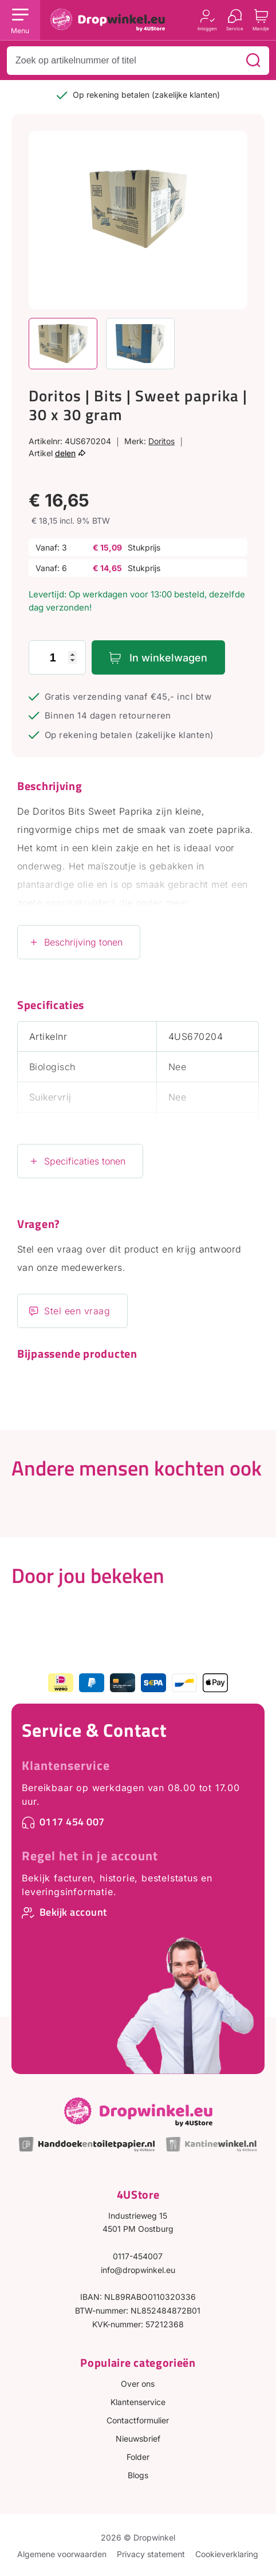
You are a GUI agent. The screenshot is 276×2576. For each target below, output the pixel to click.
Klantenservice (66, 1765)
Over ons (138, 2383)
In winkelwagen (168, 658)
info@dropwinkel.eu (138, 2270)
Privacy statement (151, 2554)
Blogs (138, 2475)
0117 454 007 (72, 1821)
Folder (138, 2457)
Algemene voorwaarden (62, 2554)
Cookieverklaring (226, 2554)
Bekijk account (73, 1912)
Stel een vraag (77, 1311)
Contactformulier (138, 2420)
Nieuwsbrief (138, 2438)
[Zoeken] (253, 60)
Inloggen (207, 28)
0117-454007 (138, 2256)
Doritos (161, 441)
